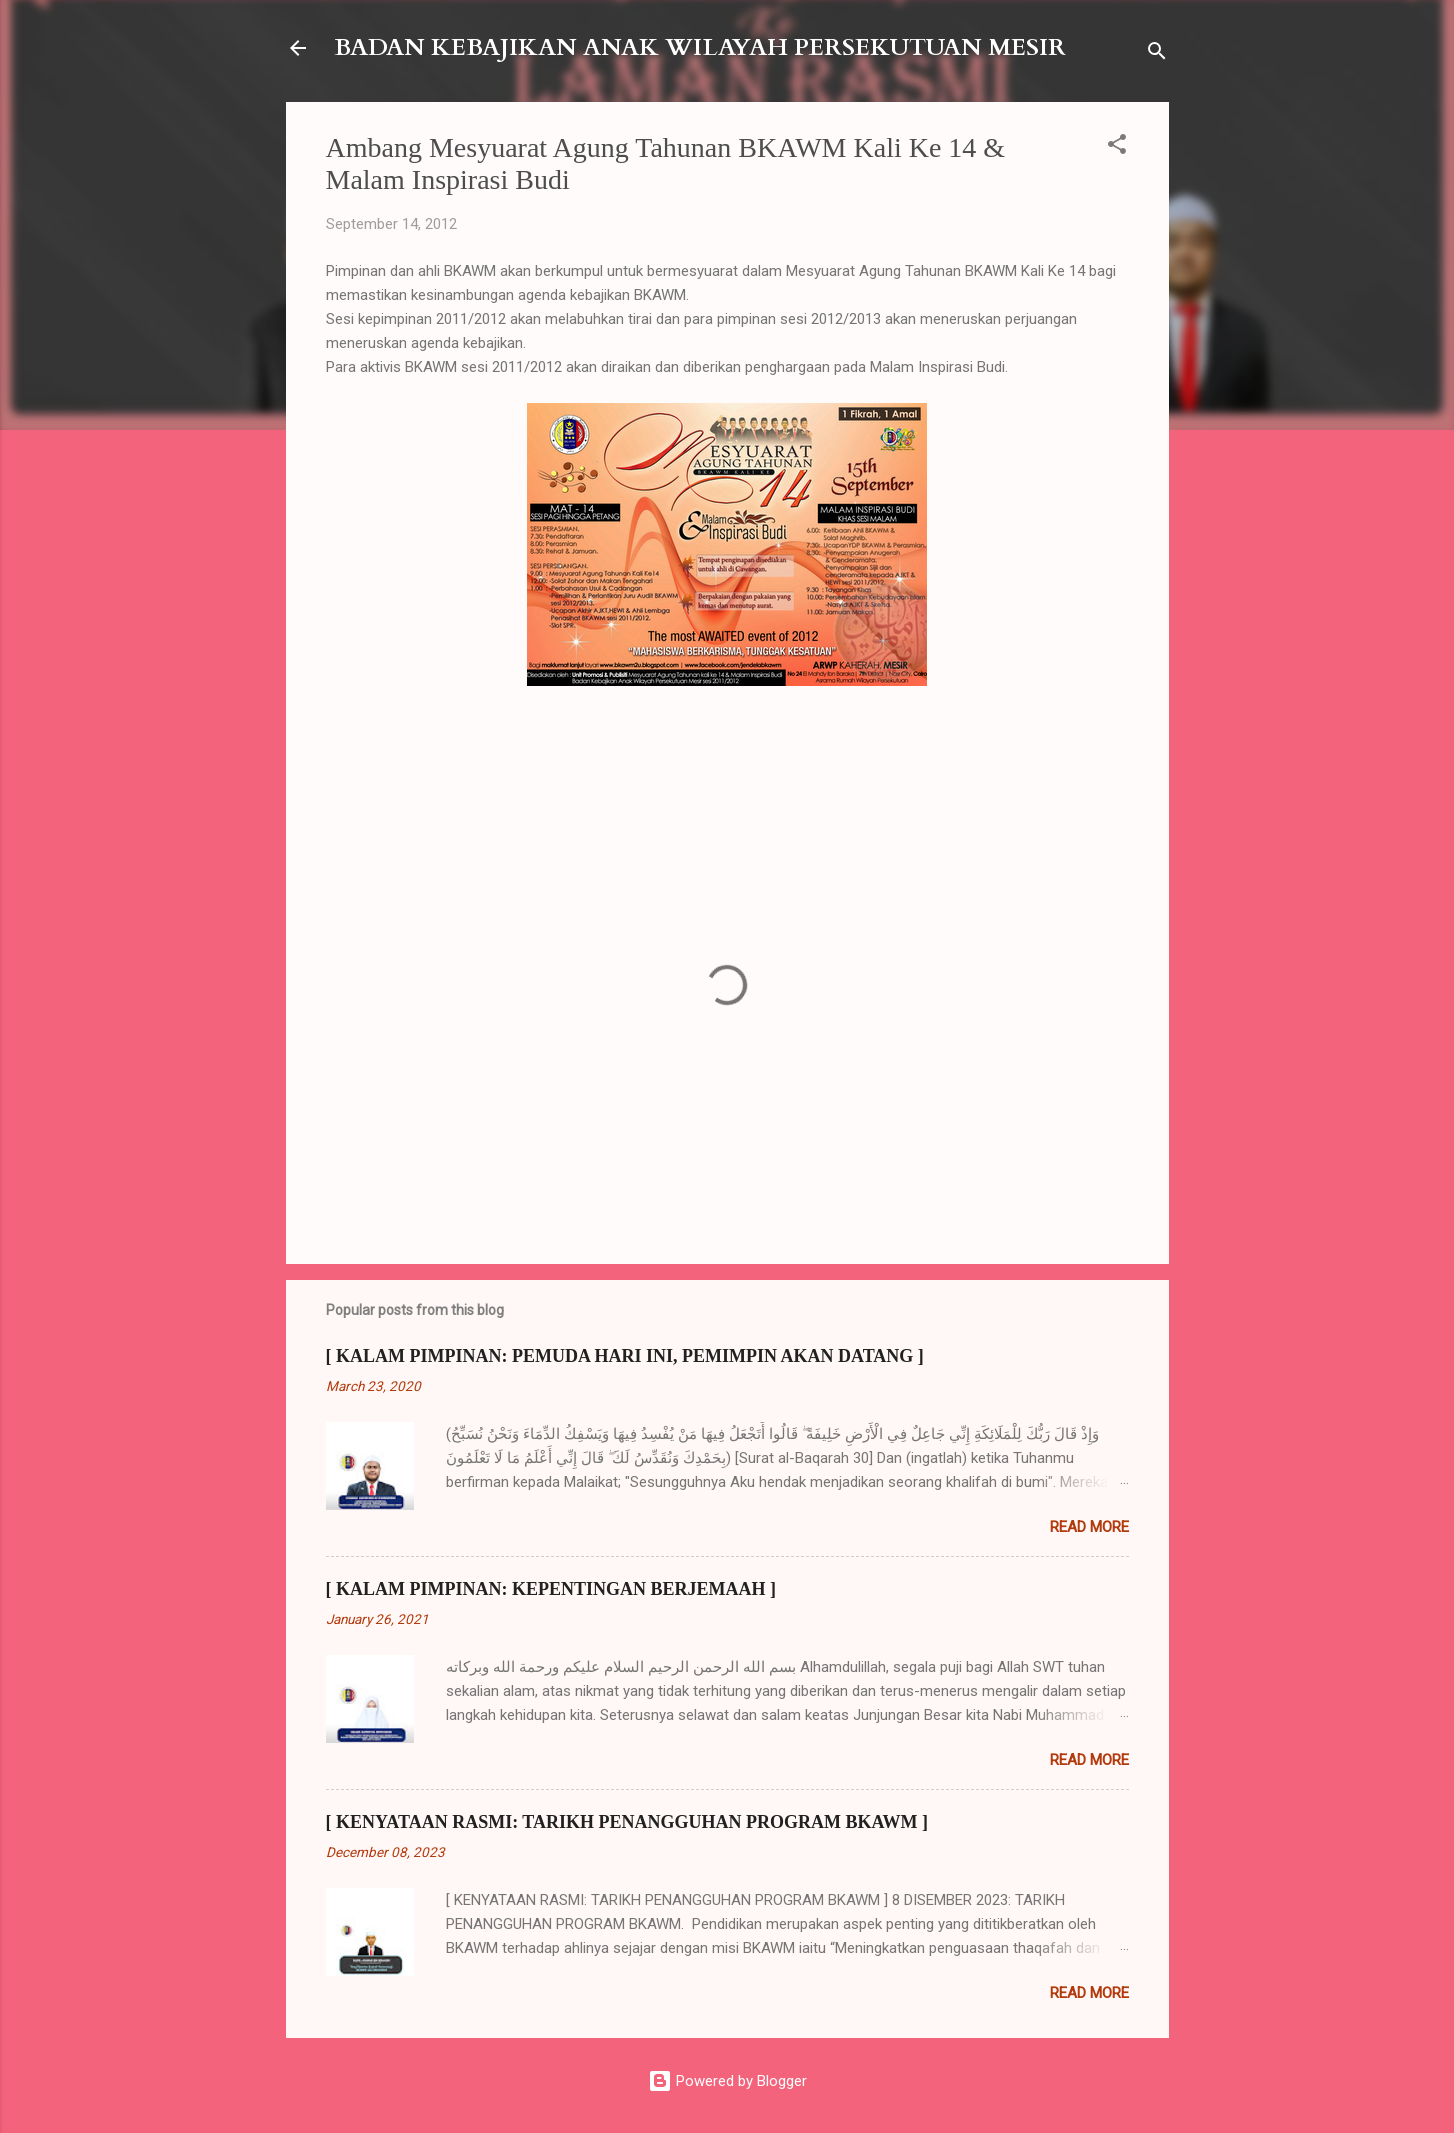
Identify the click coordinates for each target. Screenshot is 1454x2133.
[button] (1117, 147)
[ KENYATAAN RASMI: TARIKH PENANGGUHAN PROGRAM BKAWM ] (627, 1822)
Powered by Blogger (727, 2081)
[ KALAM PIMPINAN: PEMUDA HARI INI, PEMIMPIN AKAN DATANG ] (625, 1356)
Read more (1089, 1527)
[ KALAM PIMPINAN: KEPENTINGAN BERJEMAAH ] (551, 1589)
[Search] (1157, 54)
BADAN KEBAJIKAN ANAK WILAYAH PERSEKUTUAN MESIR (700, 47)
